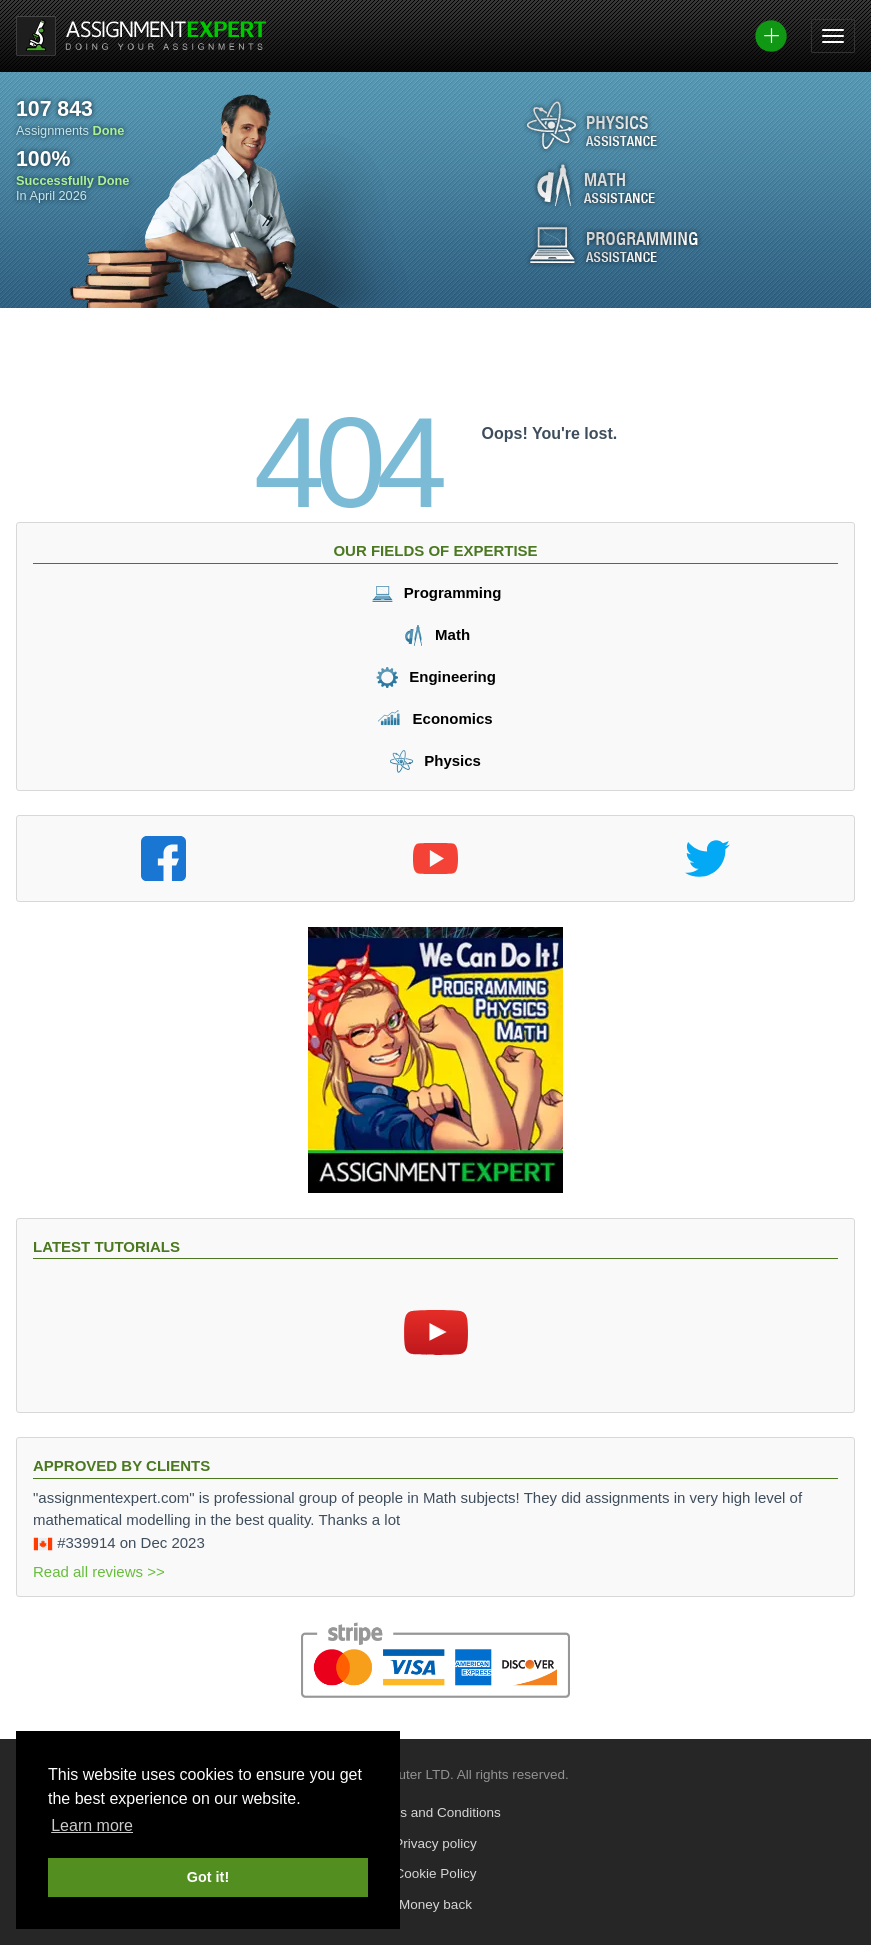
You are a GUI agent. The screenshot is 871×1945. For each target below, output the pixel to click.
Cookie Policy (436, 1873)
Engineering (435, 676)
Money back (435, 1904)
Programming (436, 592)
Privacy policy (435, 1843)
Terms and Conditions (435, 1812)
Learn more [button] (92, 1825)
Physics (435, 760)
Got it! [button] (208, 1877)
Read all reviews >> (99, 1571)
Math (435, 634)
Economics (435, 718)
